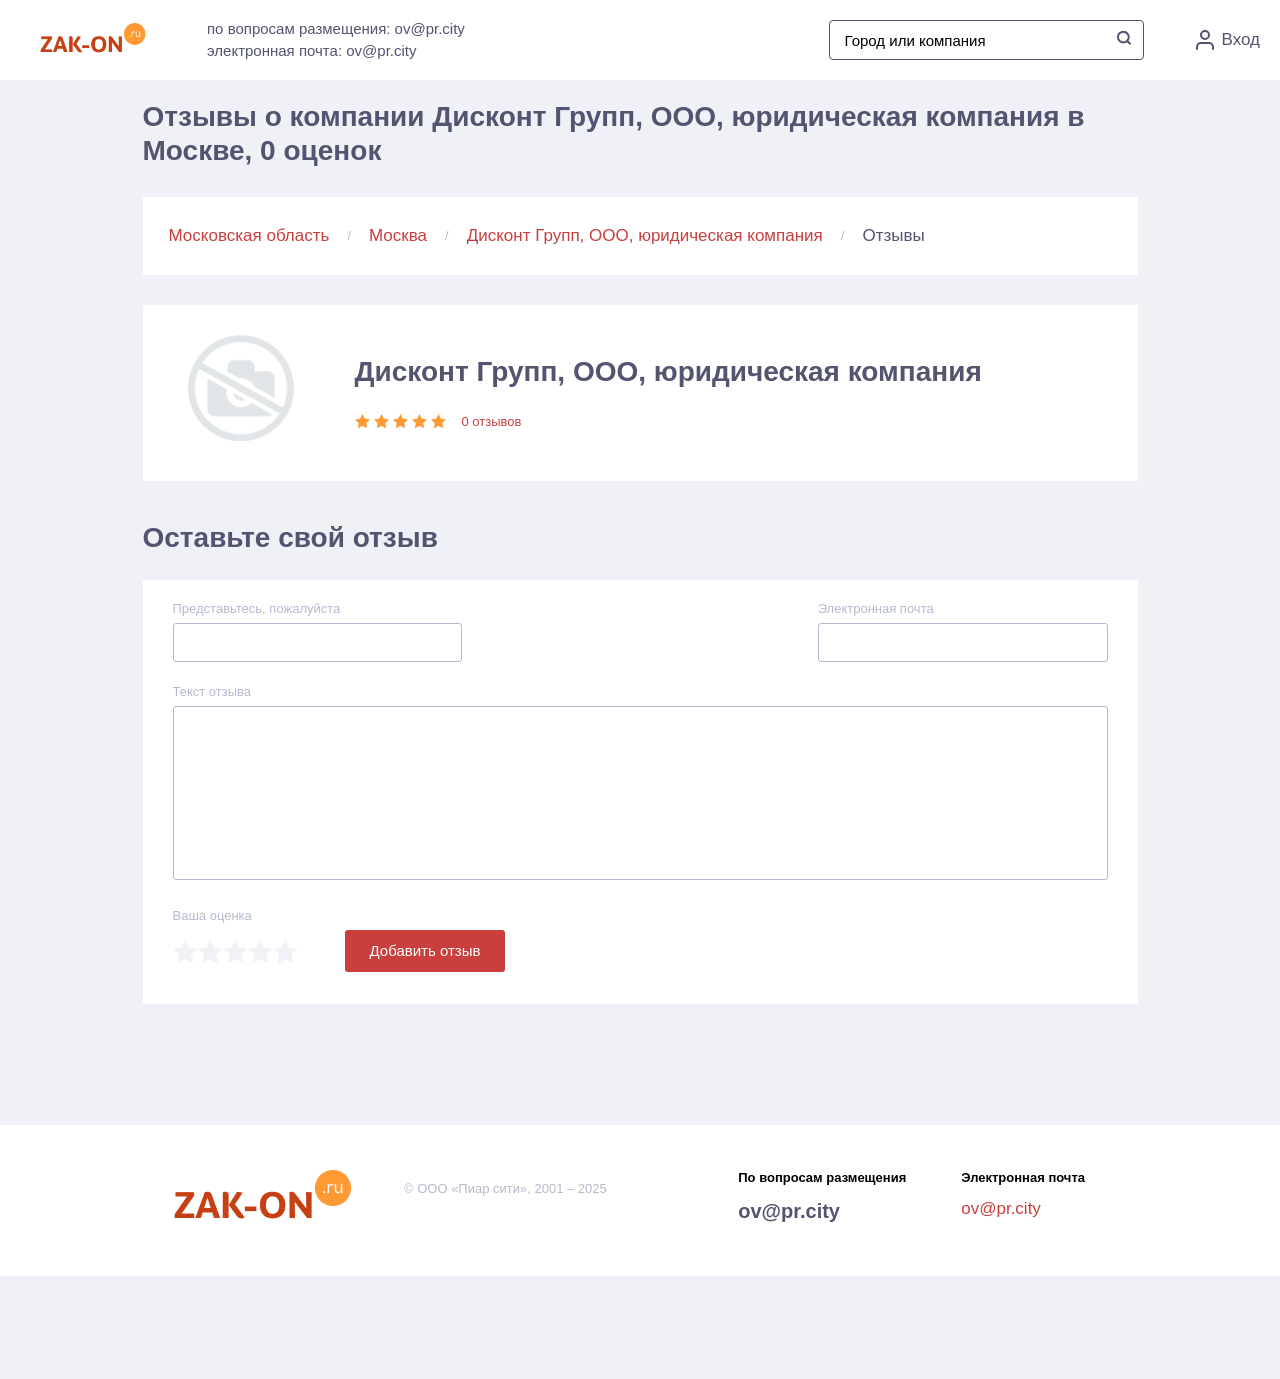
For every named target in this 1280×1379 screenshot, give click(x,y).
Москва (398, 235)
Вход (1228, 40)
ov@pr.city (789, 1211)
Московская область (249, 235)
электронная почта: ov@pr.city (311, 50)
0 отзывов (492, 421)
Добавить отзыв (425, 950)
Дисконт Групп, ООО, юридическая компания (645, 235)
